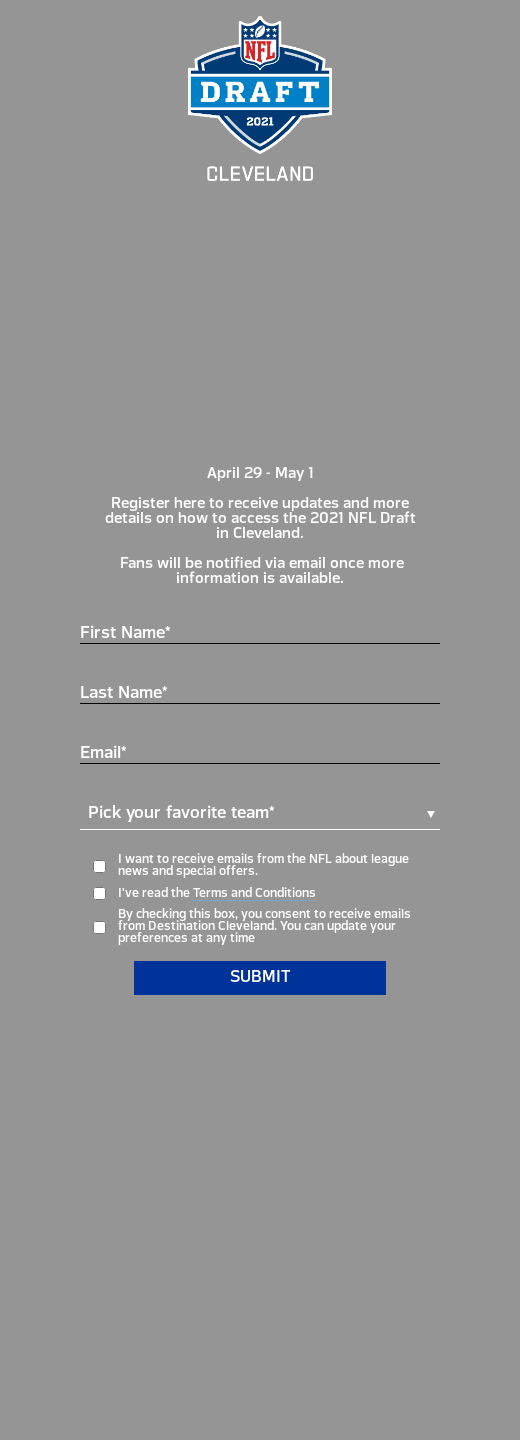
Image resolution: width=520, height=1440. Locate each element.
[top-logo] (260, 98)
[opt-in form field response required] (260, 893)
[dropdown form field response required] (260, 823)
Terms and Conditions (254, 894)
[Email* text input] (260, 749)
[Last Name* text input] (260, 689)
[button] (260, 814)
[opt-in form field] (260, 866)
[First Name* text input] (260, 629)
